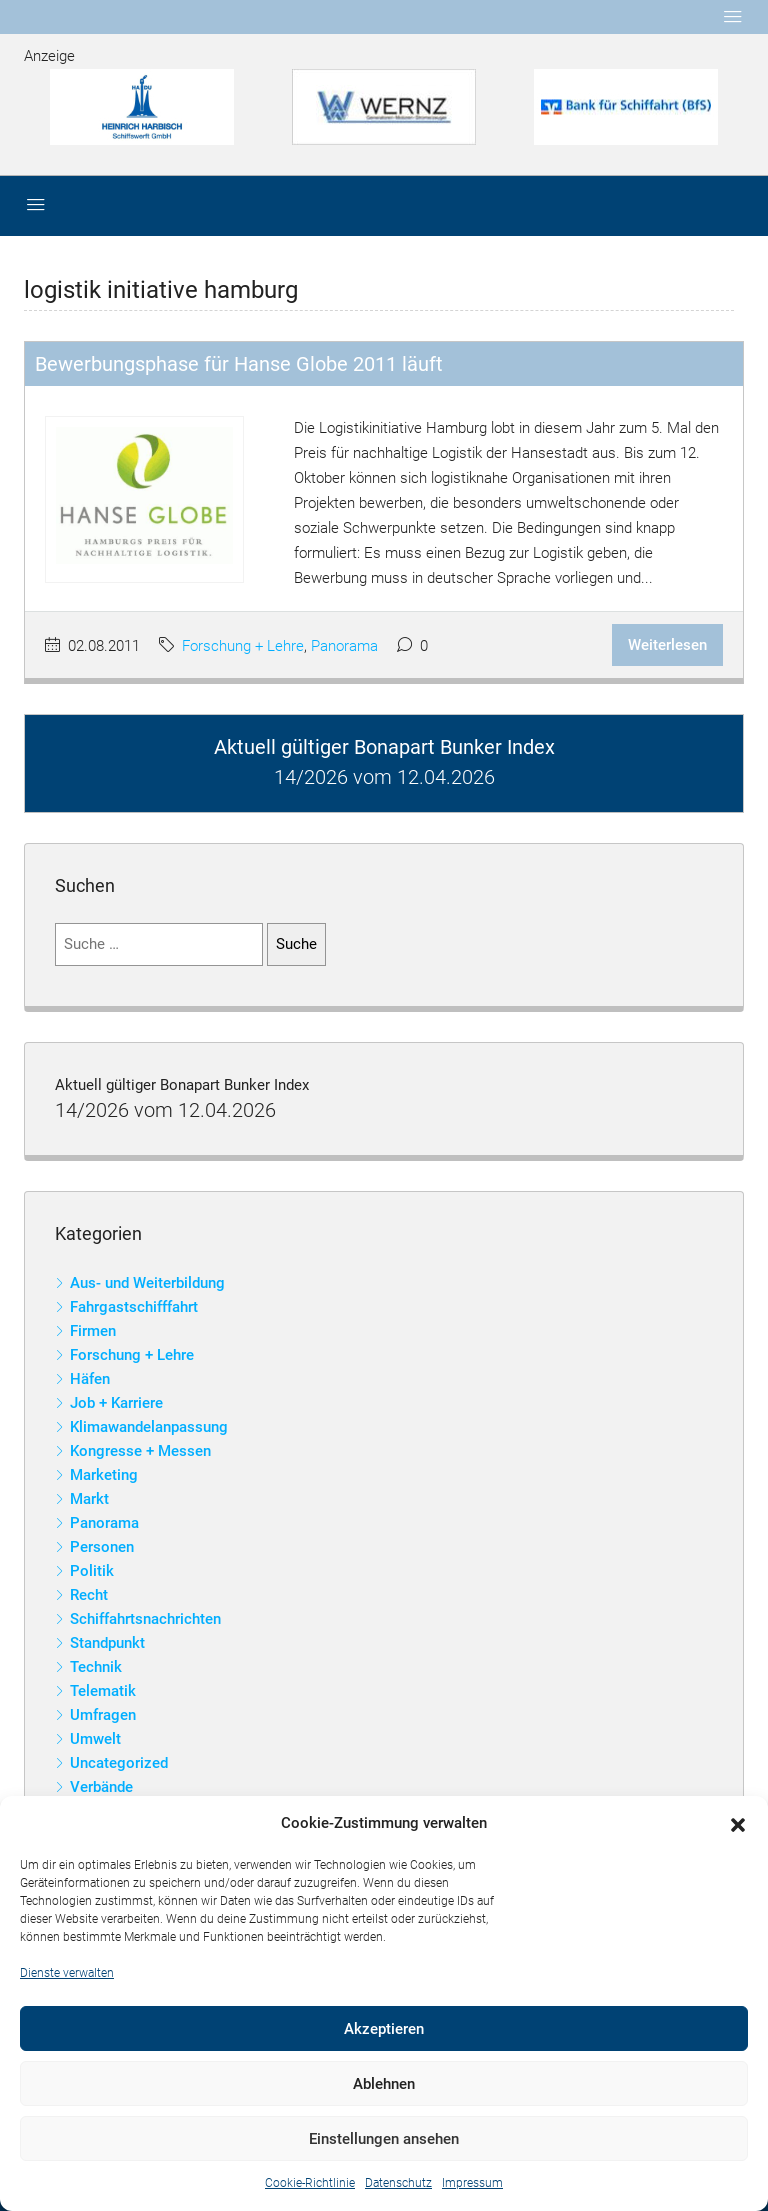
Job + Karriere (116, 1403)
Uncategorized (119, 1763)
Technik (96, 1667)
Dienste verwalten (67, 1973)
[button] (738, 1824)
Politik (92, 1571)
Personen (102, 1547)
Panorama (344, 646)
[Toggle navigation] (733, 17)
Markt (89, 1499)
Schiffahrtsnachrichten (145, 1619)
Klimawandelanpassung (149, 1427)
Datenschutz (398, 2183)
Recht (89, 1595)
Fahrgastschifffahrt (134, 1307)
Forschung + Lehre (243, 646)
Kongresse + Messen (140, 1451)
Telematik (103, 1691)
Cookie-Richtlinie (310, 2183)
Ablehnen (384, 2084)
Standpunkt (107, 1643)
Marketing (104, 1475)
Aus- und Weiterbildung (147, 1283)
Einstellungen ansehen (384, 2139)
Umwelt (95, 1739)
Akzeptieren (384, 2029)
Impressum (472, 2183)
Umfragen (103, 1715)
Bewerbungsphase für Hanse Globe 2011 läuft (239, 364)
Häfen (90, 1379)
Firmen (93, 1331)
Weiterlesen (667, 645)
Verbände (101, 1787)
